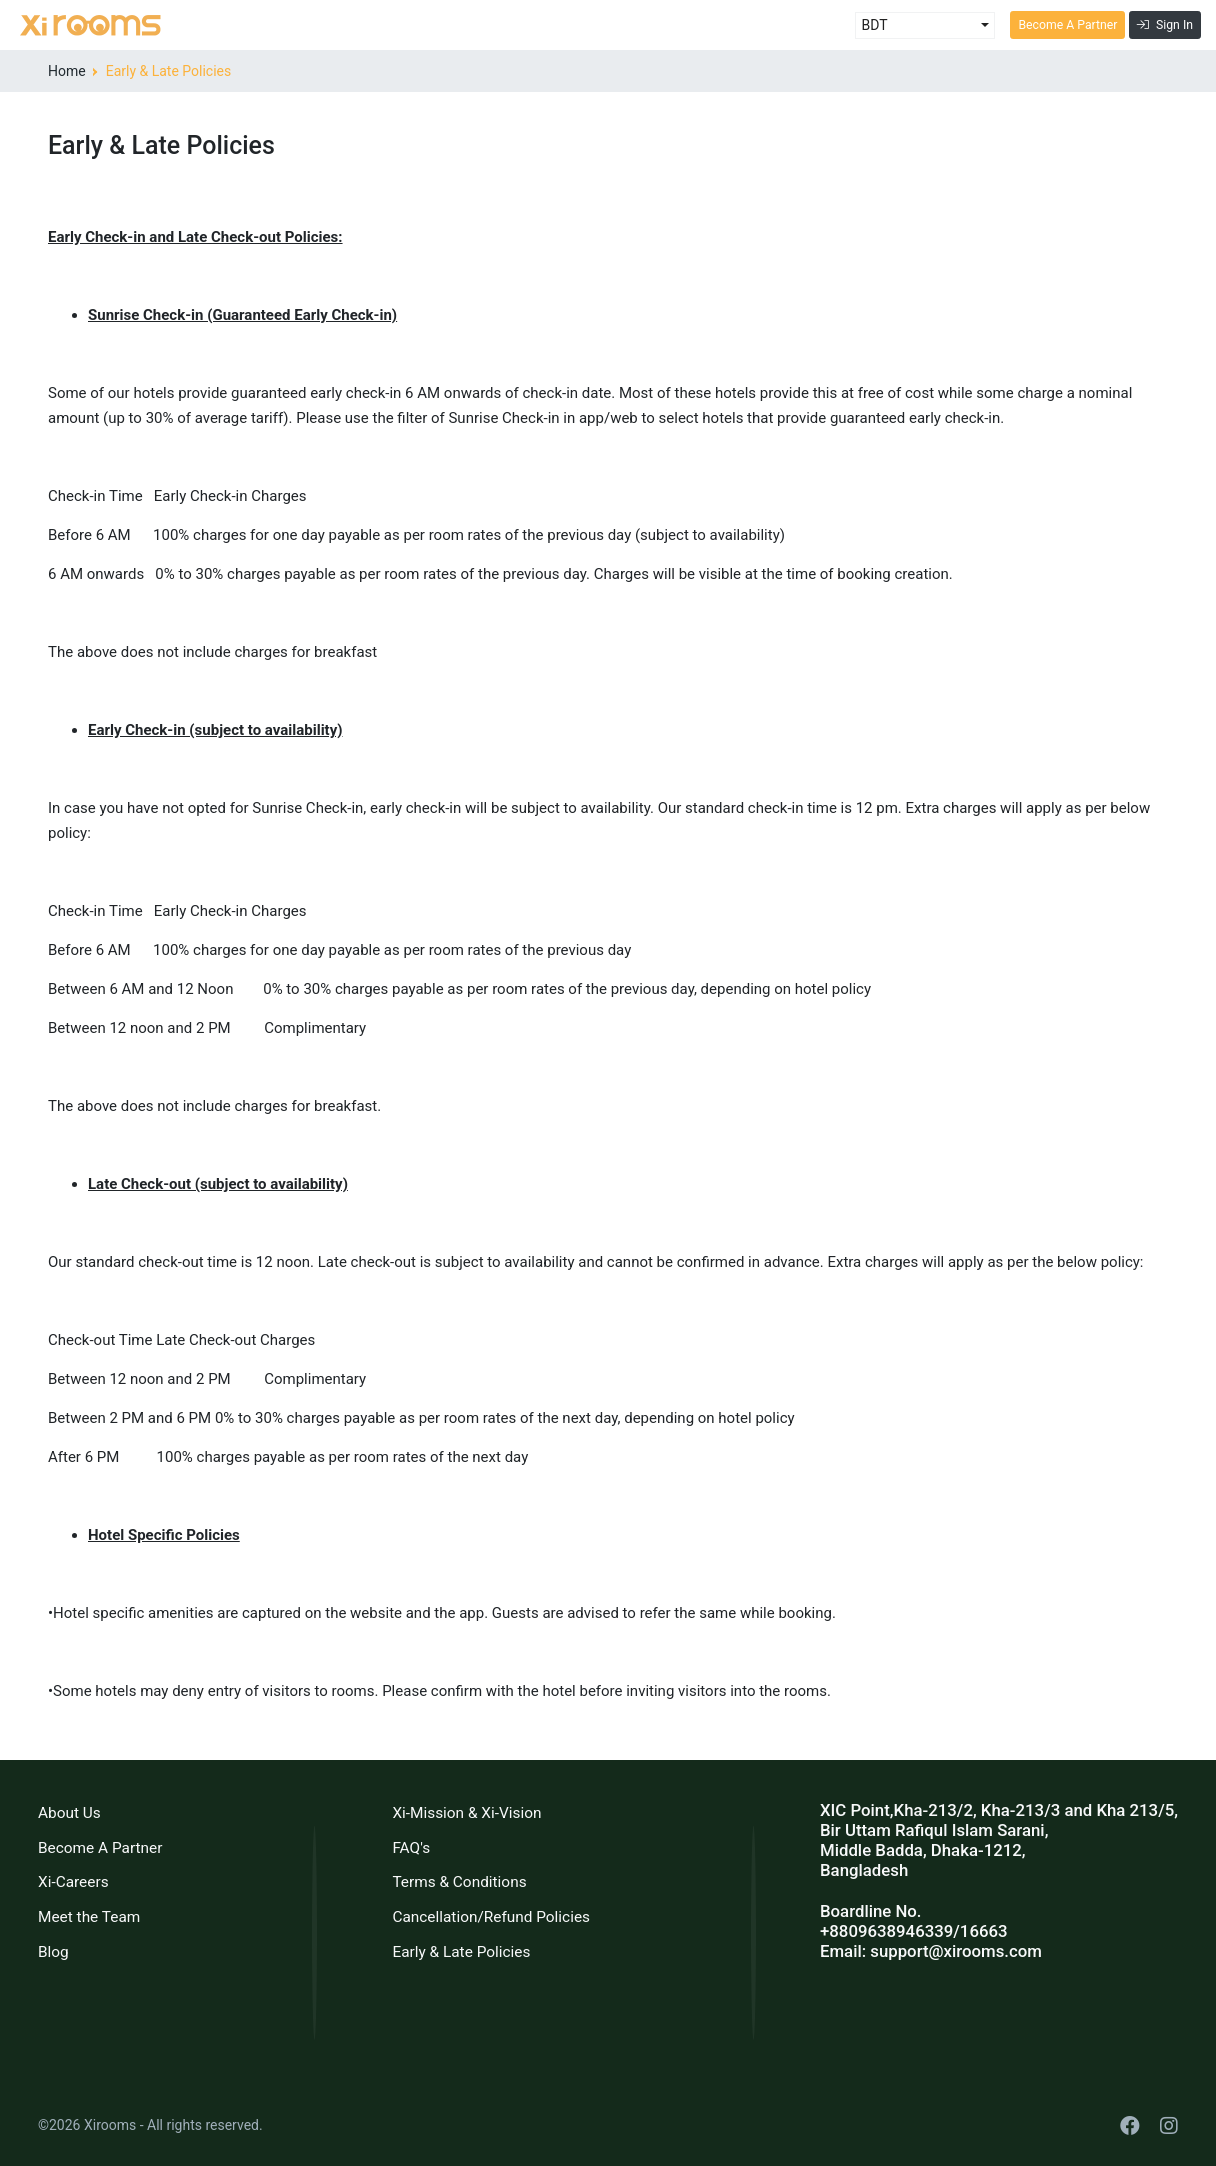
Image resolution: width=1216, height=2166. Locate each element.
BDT (874, 25)
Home (67, 71)
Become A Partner (1067, 25)
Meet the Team (89, 1917)
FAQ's (411, 1848)
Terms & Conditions (459, 1882)
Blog (53, 1952)
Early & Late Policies (461, 1952)
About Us (69, 1813)
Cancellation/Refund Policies (491, 1917)
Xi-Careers (73, 1882)
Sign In (1165, 25)
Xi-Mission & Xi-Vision (466, 1813)
